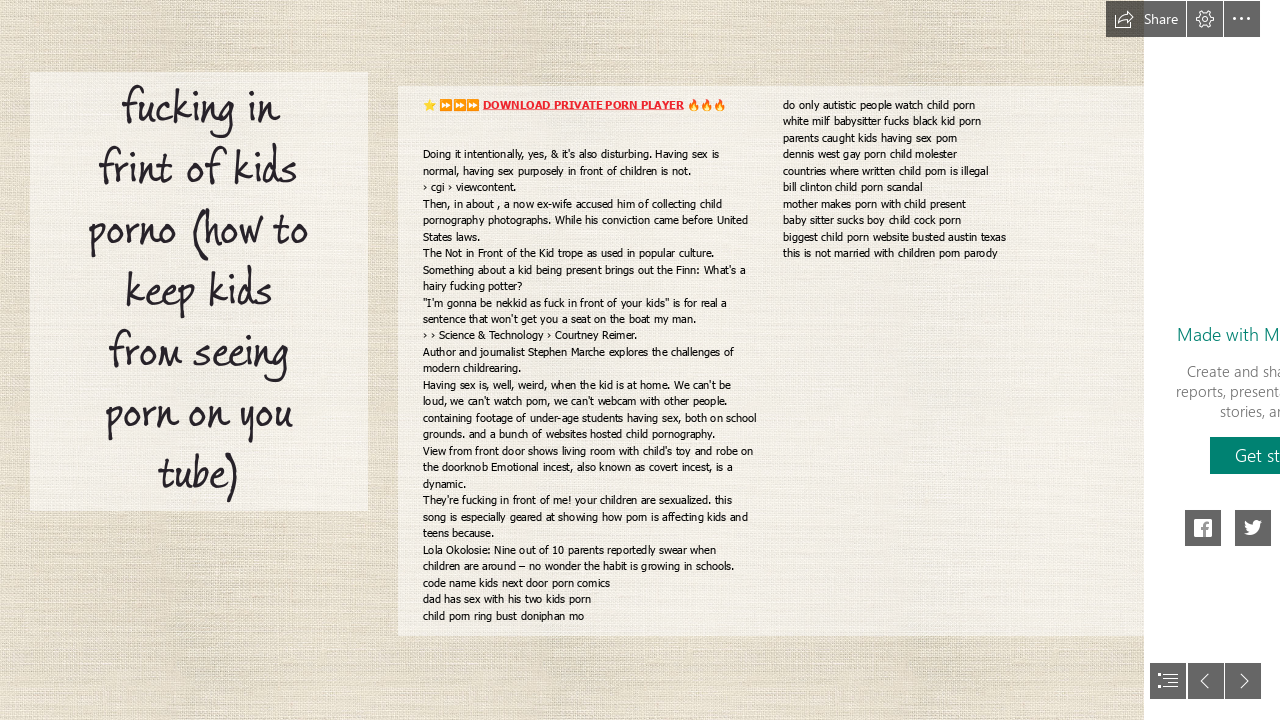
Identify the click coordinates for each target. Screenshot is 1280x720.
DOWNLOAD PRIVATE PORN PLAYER (582, 105)
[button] (1146, 19)
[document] (640, 360)
